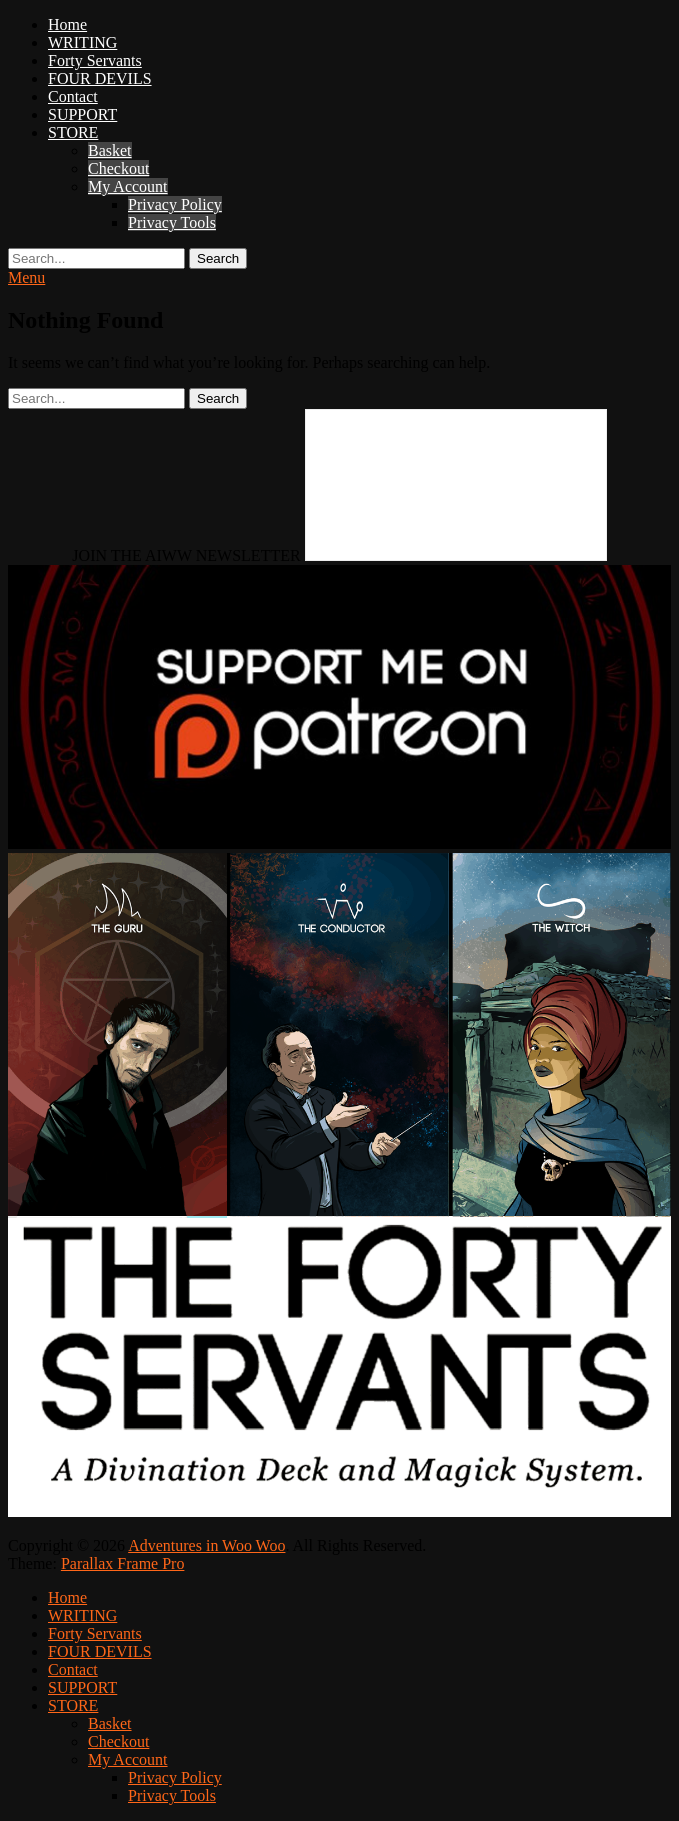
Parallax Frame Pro (123, 1563)
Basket (110, 150)
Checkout (118, 168)
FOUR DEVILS (100, 78)
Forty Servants (95, 60)
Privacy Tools (172, 222)
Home (67, 24)
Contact (73, 96)
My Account (128, 186)
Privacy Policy (175, 204)
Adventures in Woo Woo (206, 1545)
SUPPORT (82, 114)
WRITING (82, 42)
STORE (73, 132)
